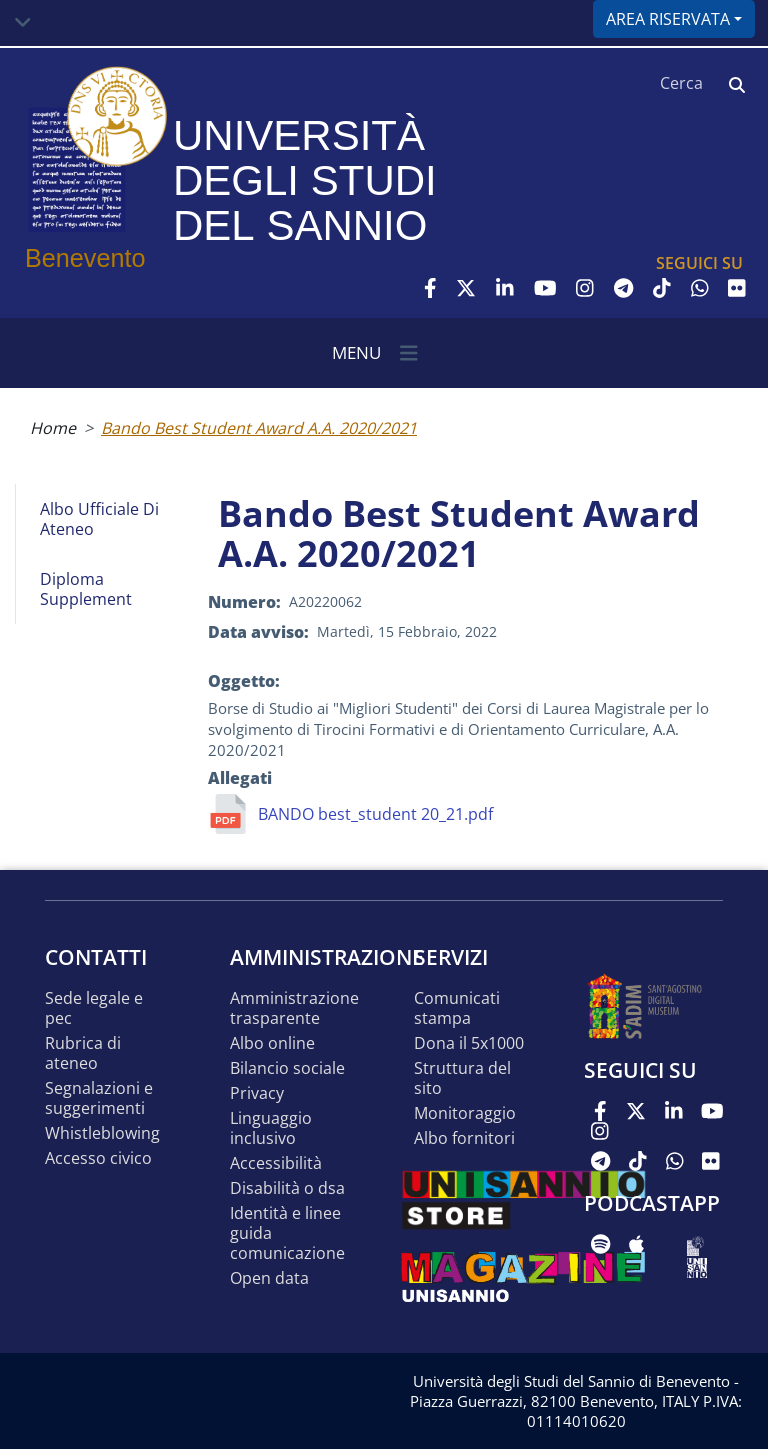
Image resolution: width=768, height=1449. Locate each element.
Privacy (257, 1093)
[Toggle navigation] (23, 23)
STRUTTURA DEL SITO (462, 1078)
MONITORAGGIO (465, 1113)
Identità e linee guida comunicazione (287, 1233)
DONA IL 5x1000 (469, 1043)
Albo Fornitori (464, 1138)
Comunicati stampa (457, 1008)
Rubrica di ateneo (83, 1053)
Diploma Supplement (86, 589)
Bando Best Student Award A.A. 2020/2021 (259, 428)
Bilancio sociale (287, 1068)
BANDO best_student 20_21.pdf (375, 814)
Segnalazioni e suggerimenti (99, 1098)
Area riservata (668, 19)
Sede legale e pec (94, 1008)
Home (53, 428)
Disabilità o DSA (287, 1188)
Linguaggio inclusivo (271, 1128)
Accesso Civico (98, 1158)
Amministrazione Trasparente (294, 1008)
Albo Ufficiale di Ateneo (99, 519)
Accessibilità (276, 1163)
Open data (269, 1278)
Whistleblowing (102, 1133)
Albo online (272, 1043)
